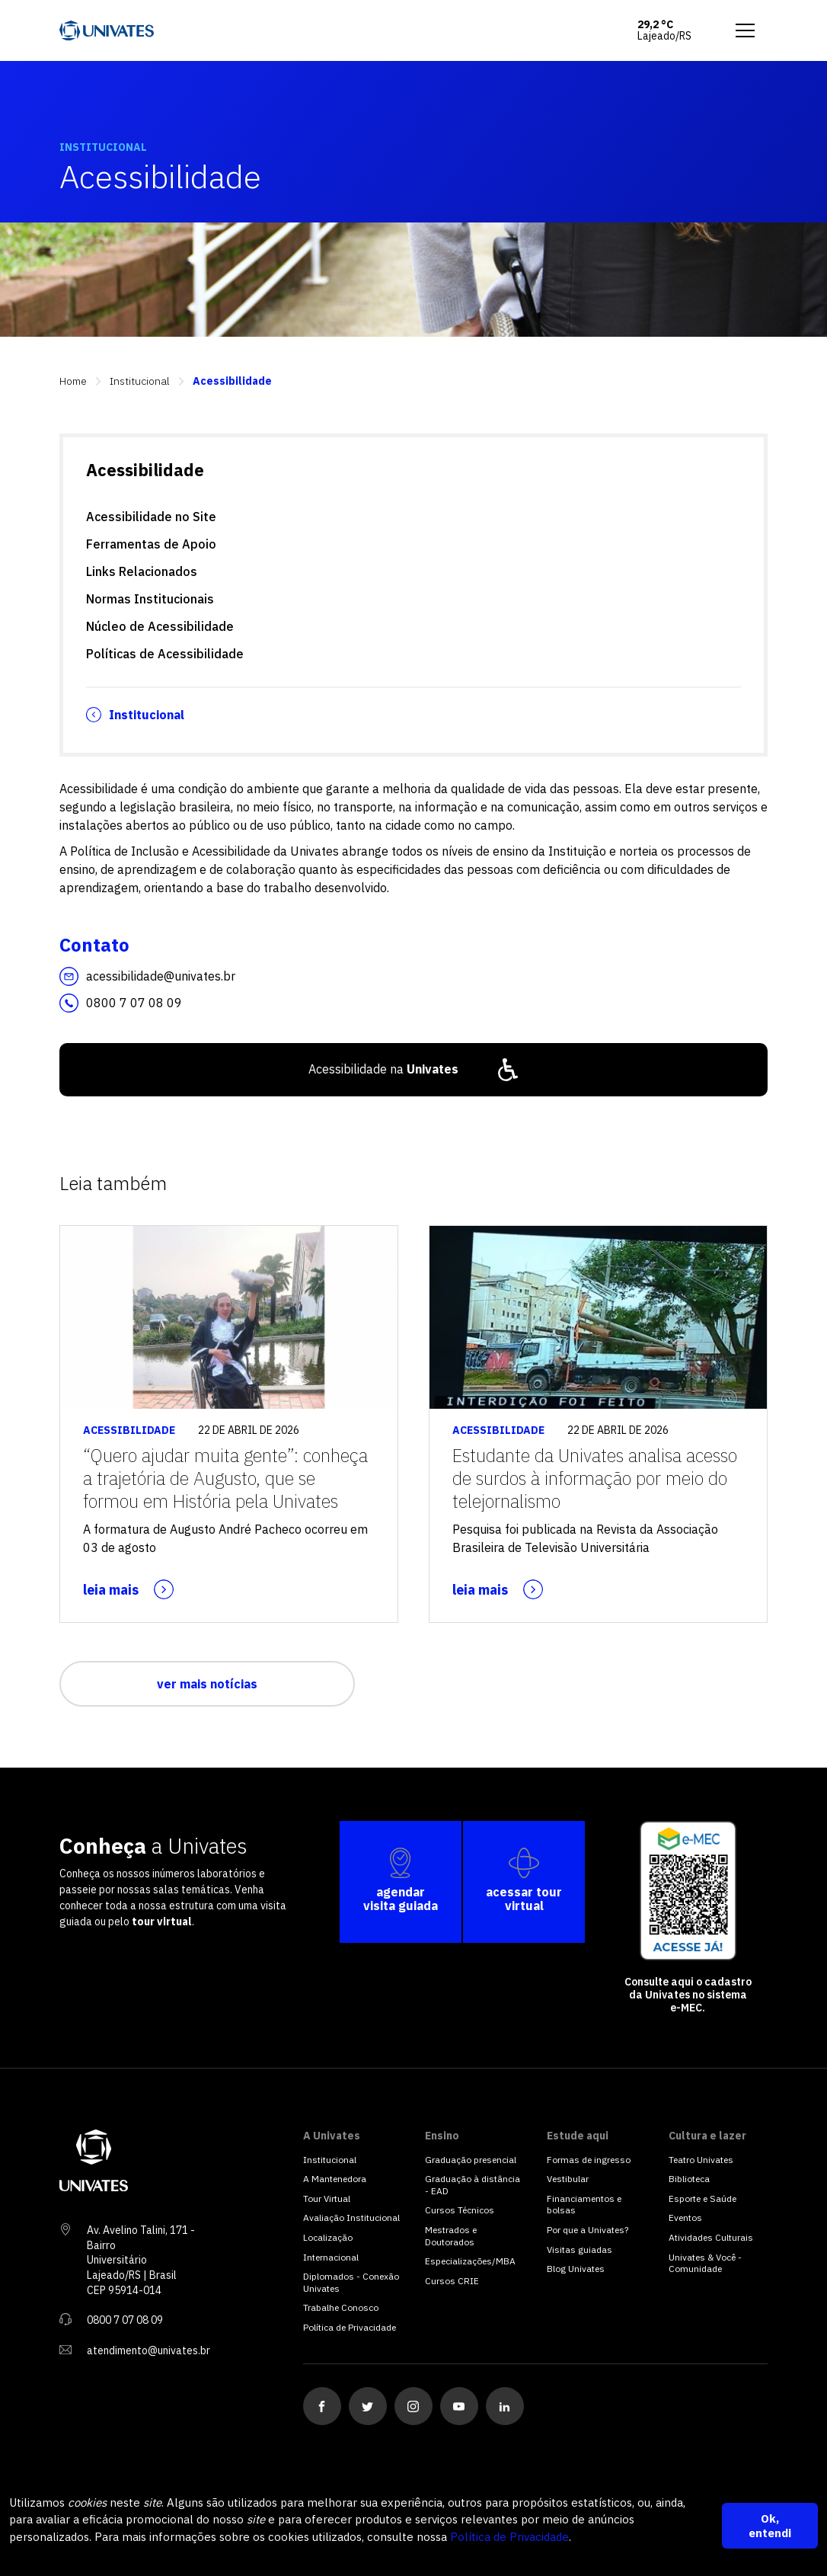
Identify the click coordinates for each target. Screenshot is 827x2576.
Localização (328, 2237)
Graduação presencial (470, 2159)
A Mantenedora (334, 2178)
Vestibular (568, 2178)
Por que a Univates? (587, 2229)
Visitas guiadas (579, 2249)
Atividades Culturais (711, 2237)
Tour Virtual (326, 2198)
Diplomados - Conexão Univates (351, 2282)
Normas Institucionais (150, 598)
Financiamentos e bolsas (584, 2204)
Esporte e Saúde (702, 2198)
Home (73, 381)
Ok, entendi (770, 2525)
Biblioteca (689, 2178)
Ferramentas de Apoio (151, 544)
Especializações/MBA (470, 2261)
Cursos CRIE (452, 2280)
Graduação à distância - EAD (472, 2185)
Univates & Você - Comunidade (705, 2263)
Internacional (331, 2257)
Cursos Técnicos (459, 2210)
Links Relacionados (141, 571)
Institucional (140, 381)
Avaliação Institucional (351, 2217)
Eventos (685, 2217)
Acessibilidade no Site (151, 516)
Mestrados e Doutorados (451, 2236)
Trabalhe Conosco (340, 2307)
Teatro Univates (701, 2159)
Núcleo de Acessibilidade (160, 626)
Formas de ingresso (589, 2159)
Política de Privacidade (509, 2537)
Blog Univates (576, 2268)
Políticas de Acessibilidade (165, 653)
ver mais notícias (207, 1683)
